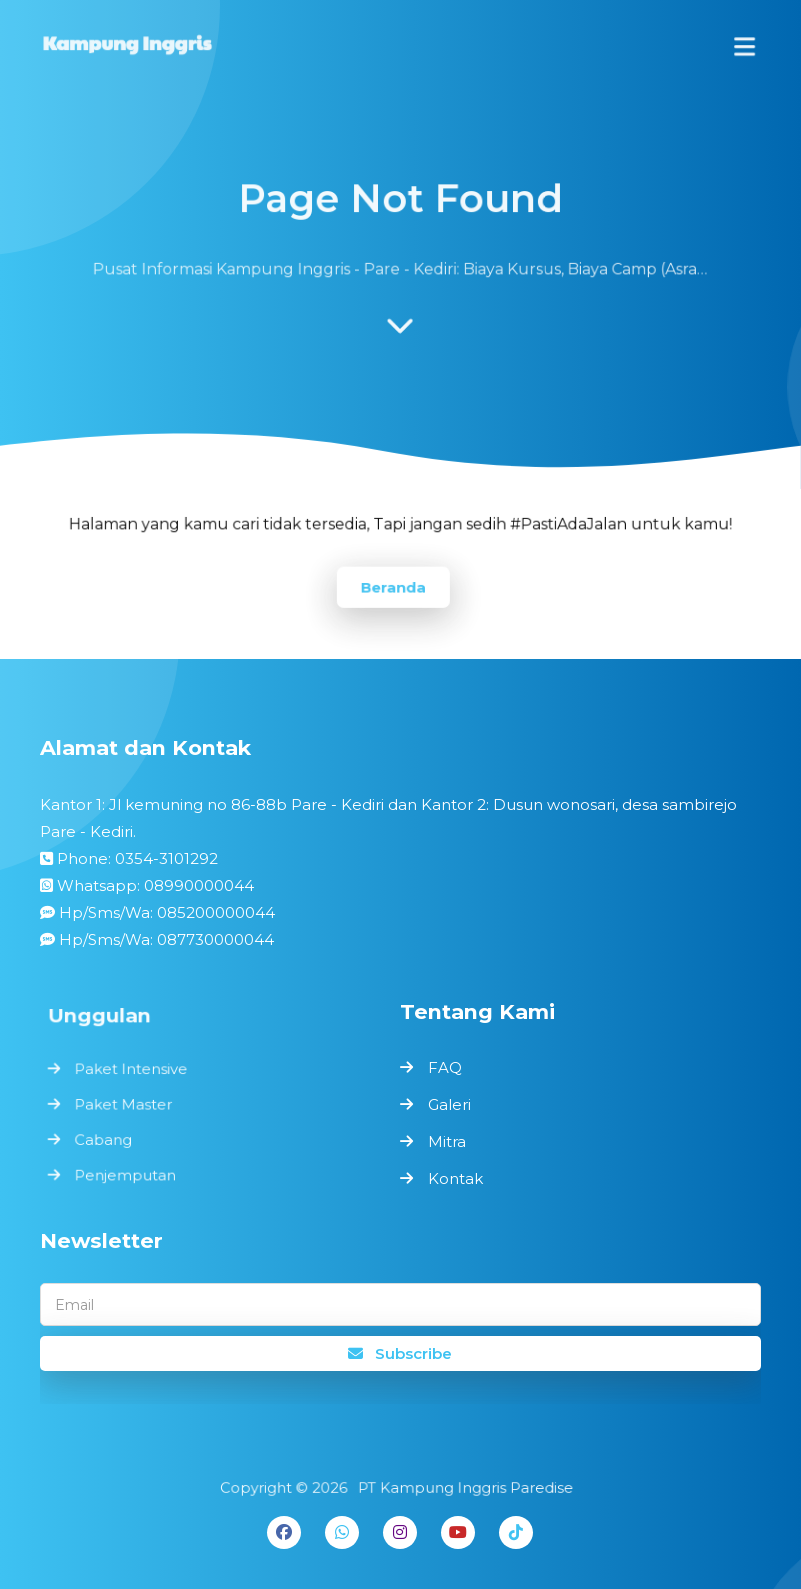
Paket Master (127, 1103)
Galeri (449, 1104)
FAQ (445, 1067)
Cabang (107, 1137)
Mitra (447, 1141)
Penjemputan (129, 1171)
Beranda (393, 585)
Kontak (455, 1178)
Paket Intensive (134, 1069)
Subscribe (400, 1353)
